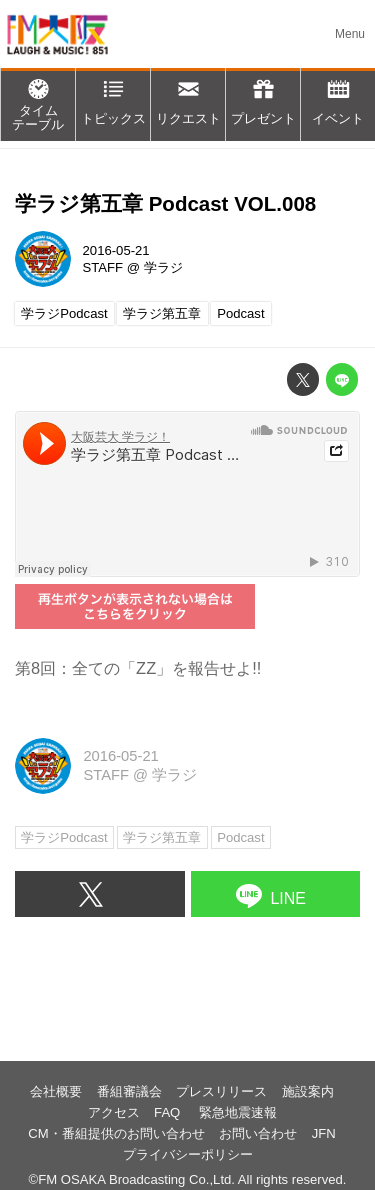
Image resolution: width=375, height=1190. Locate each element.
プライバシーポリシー (188, 1154)
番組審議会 (129, 1091)
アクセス (114, 1112)
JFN (324, 1133)
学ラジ (163, 267)
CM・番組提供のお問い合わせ (116, 1133)
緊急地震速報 (238, 1112)
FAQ (169, 1112)
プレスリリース (221, 1091)
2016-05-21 (116, 250)
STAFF (103, 267)
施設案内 (308, 1091)
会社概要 (56, 1091)
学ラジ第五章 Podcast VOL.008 (165, 203)
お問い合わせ (258, 1133)
